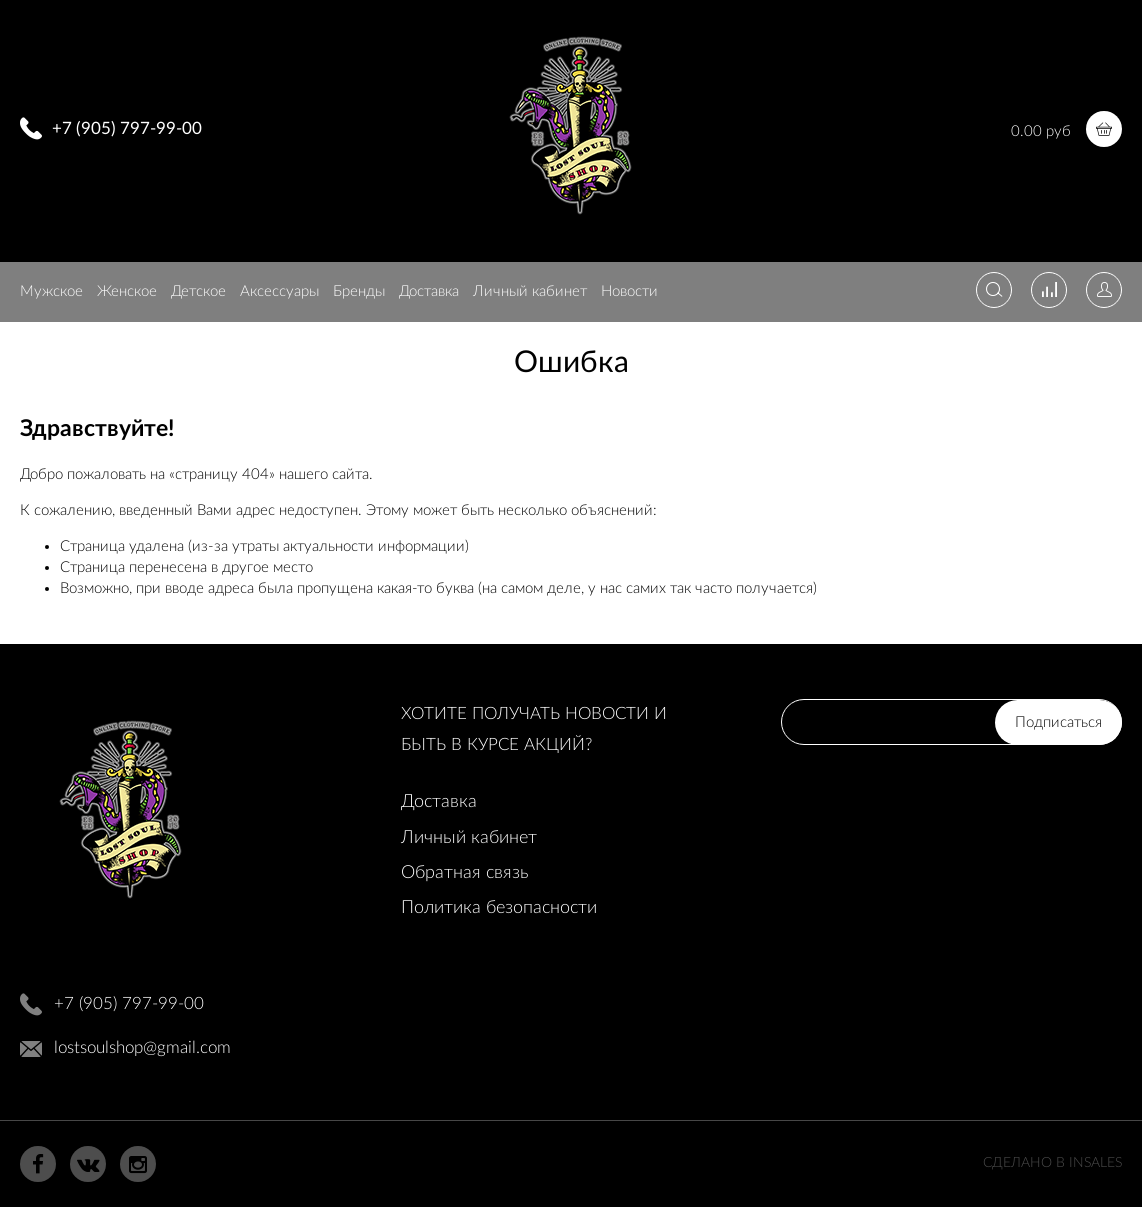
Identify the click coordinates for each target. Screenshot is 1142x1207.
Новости (629, 291)
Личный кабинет (530, 291)
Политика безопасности (499, 908)
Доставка (429, 291)
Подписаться (1058, 722)
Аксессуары (279, 291)
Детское (198, 291)
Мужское (51, 291)
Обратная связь (464, 873)
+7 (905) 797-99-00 (127, 128)
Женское (127, 291)
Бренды (359, 291)
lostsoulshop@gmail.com (142, 1047)
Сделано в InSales (1052, 1163)
